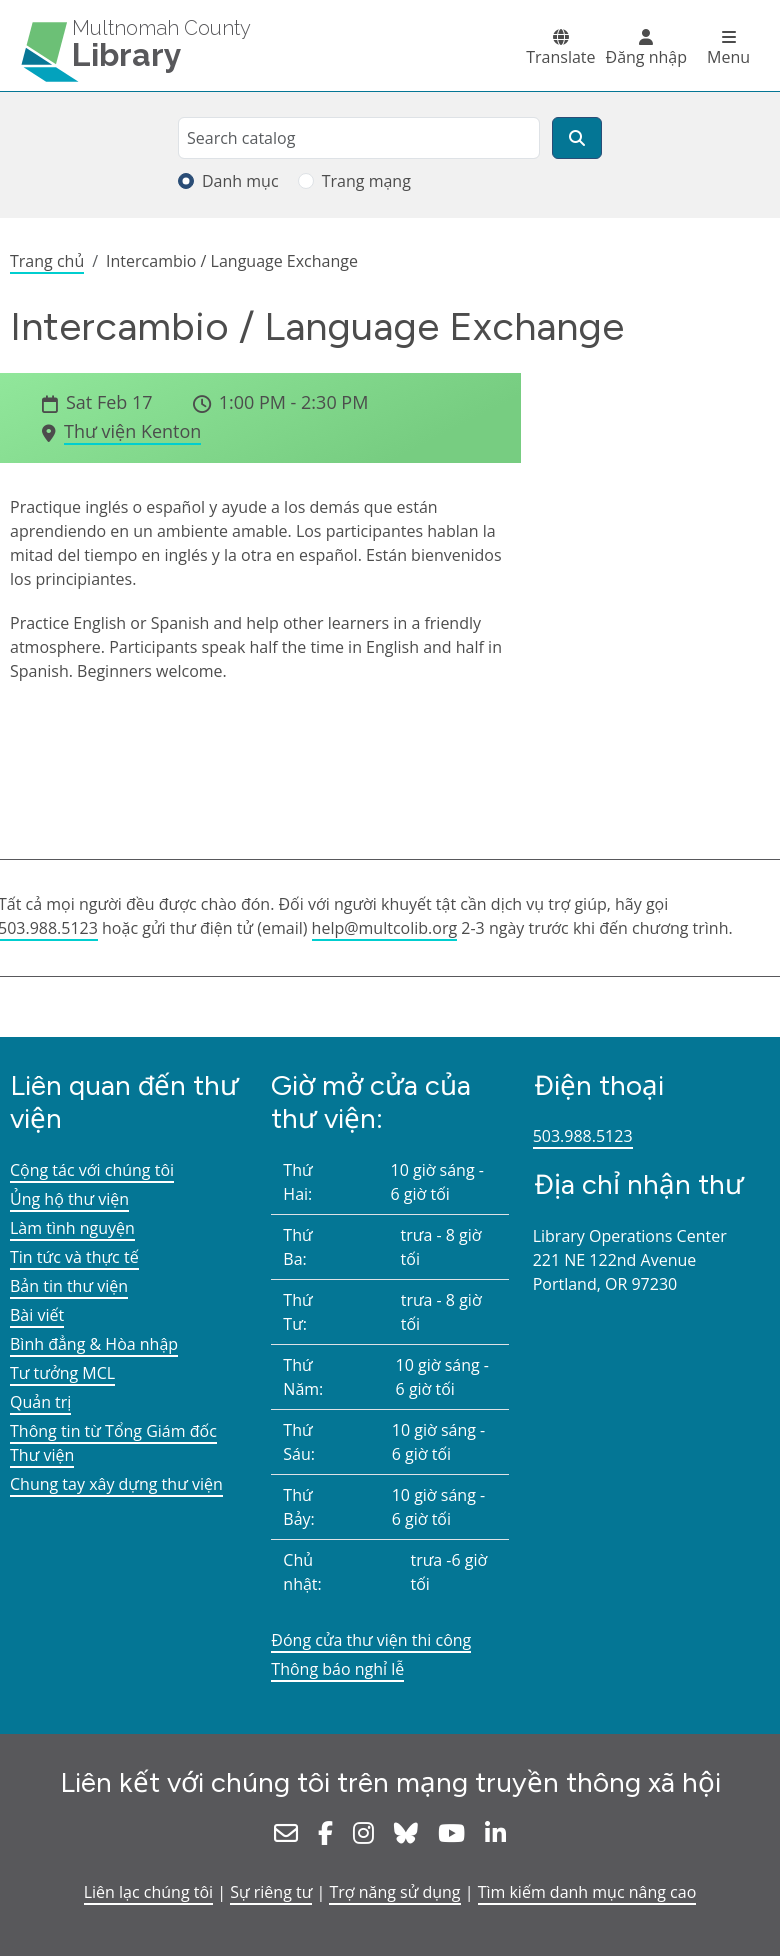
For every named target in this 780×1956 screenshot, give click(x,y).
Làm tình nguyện (72, 1228)
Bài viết (37, 1315)
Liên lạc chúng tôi (148, 1892)
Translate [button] (560, 57)
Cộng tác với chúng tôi (92, 1170)
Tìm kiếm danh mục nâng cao (587, 1892)
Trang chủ (47, 261)
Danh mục (240, 181)
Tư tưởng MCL (62, 1373)
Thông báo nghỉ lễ (337, 1669)
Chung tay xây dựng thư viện (116, 1484)
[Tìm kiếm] (577, 138)
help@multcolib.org (385, 928)
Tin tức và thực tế (74, 1257)
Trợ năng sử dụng (394, 1892)
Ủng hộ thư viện (69, 1199)
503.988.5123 (583, 1136)
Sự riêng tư (271, 1892)
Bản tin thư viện (69, 1286)
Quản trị (40, 1402)
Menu (728, 57)
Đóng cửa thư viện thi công (371, 1640)
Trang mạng (366, 181)
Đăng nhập (646, 57)
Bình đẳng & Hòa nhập (94, 1344)
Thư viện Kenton (132, 431)
